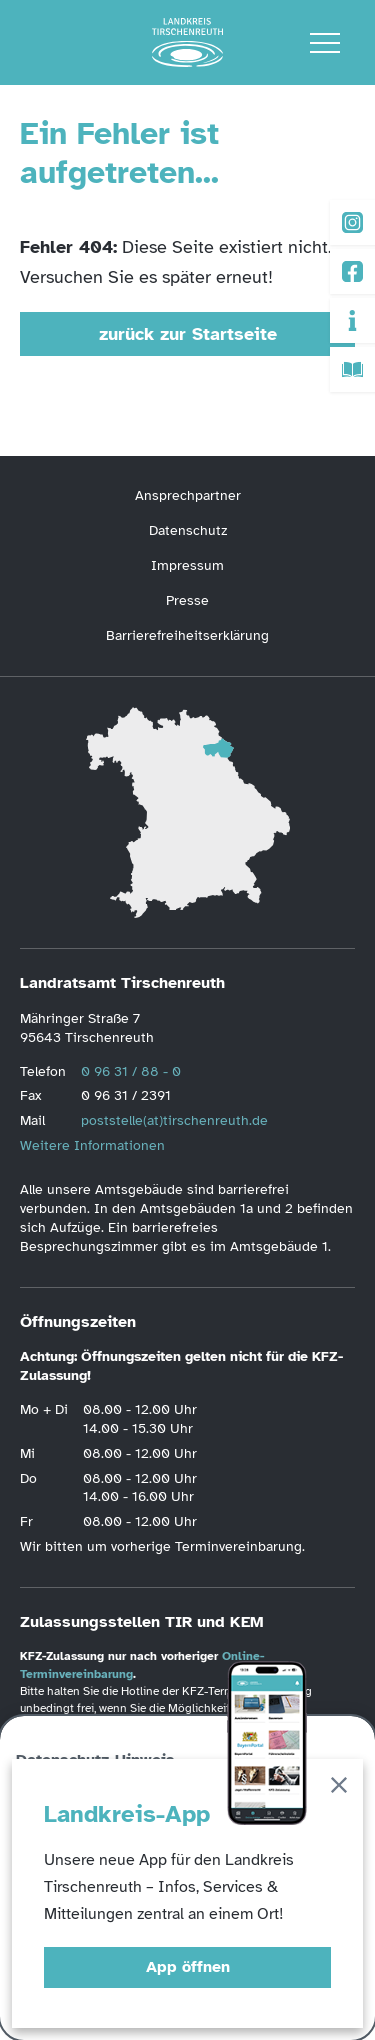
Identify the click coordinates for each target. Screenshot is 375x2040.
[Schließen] (339, 1788)
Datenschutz (188, 530)
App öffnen (188, 1967)
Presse (187, 600)
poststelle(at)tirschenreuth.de (174, 1120)
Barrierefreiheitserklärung (187, 635)
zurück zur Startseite (188, 334)
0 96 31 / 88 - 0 (131, 1071)
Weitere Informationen (92, 1145)
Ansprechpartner (188, 495)
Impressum (187, 565)
